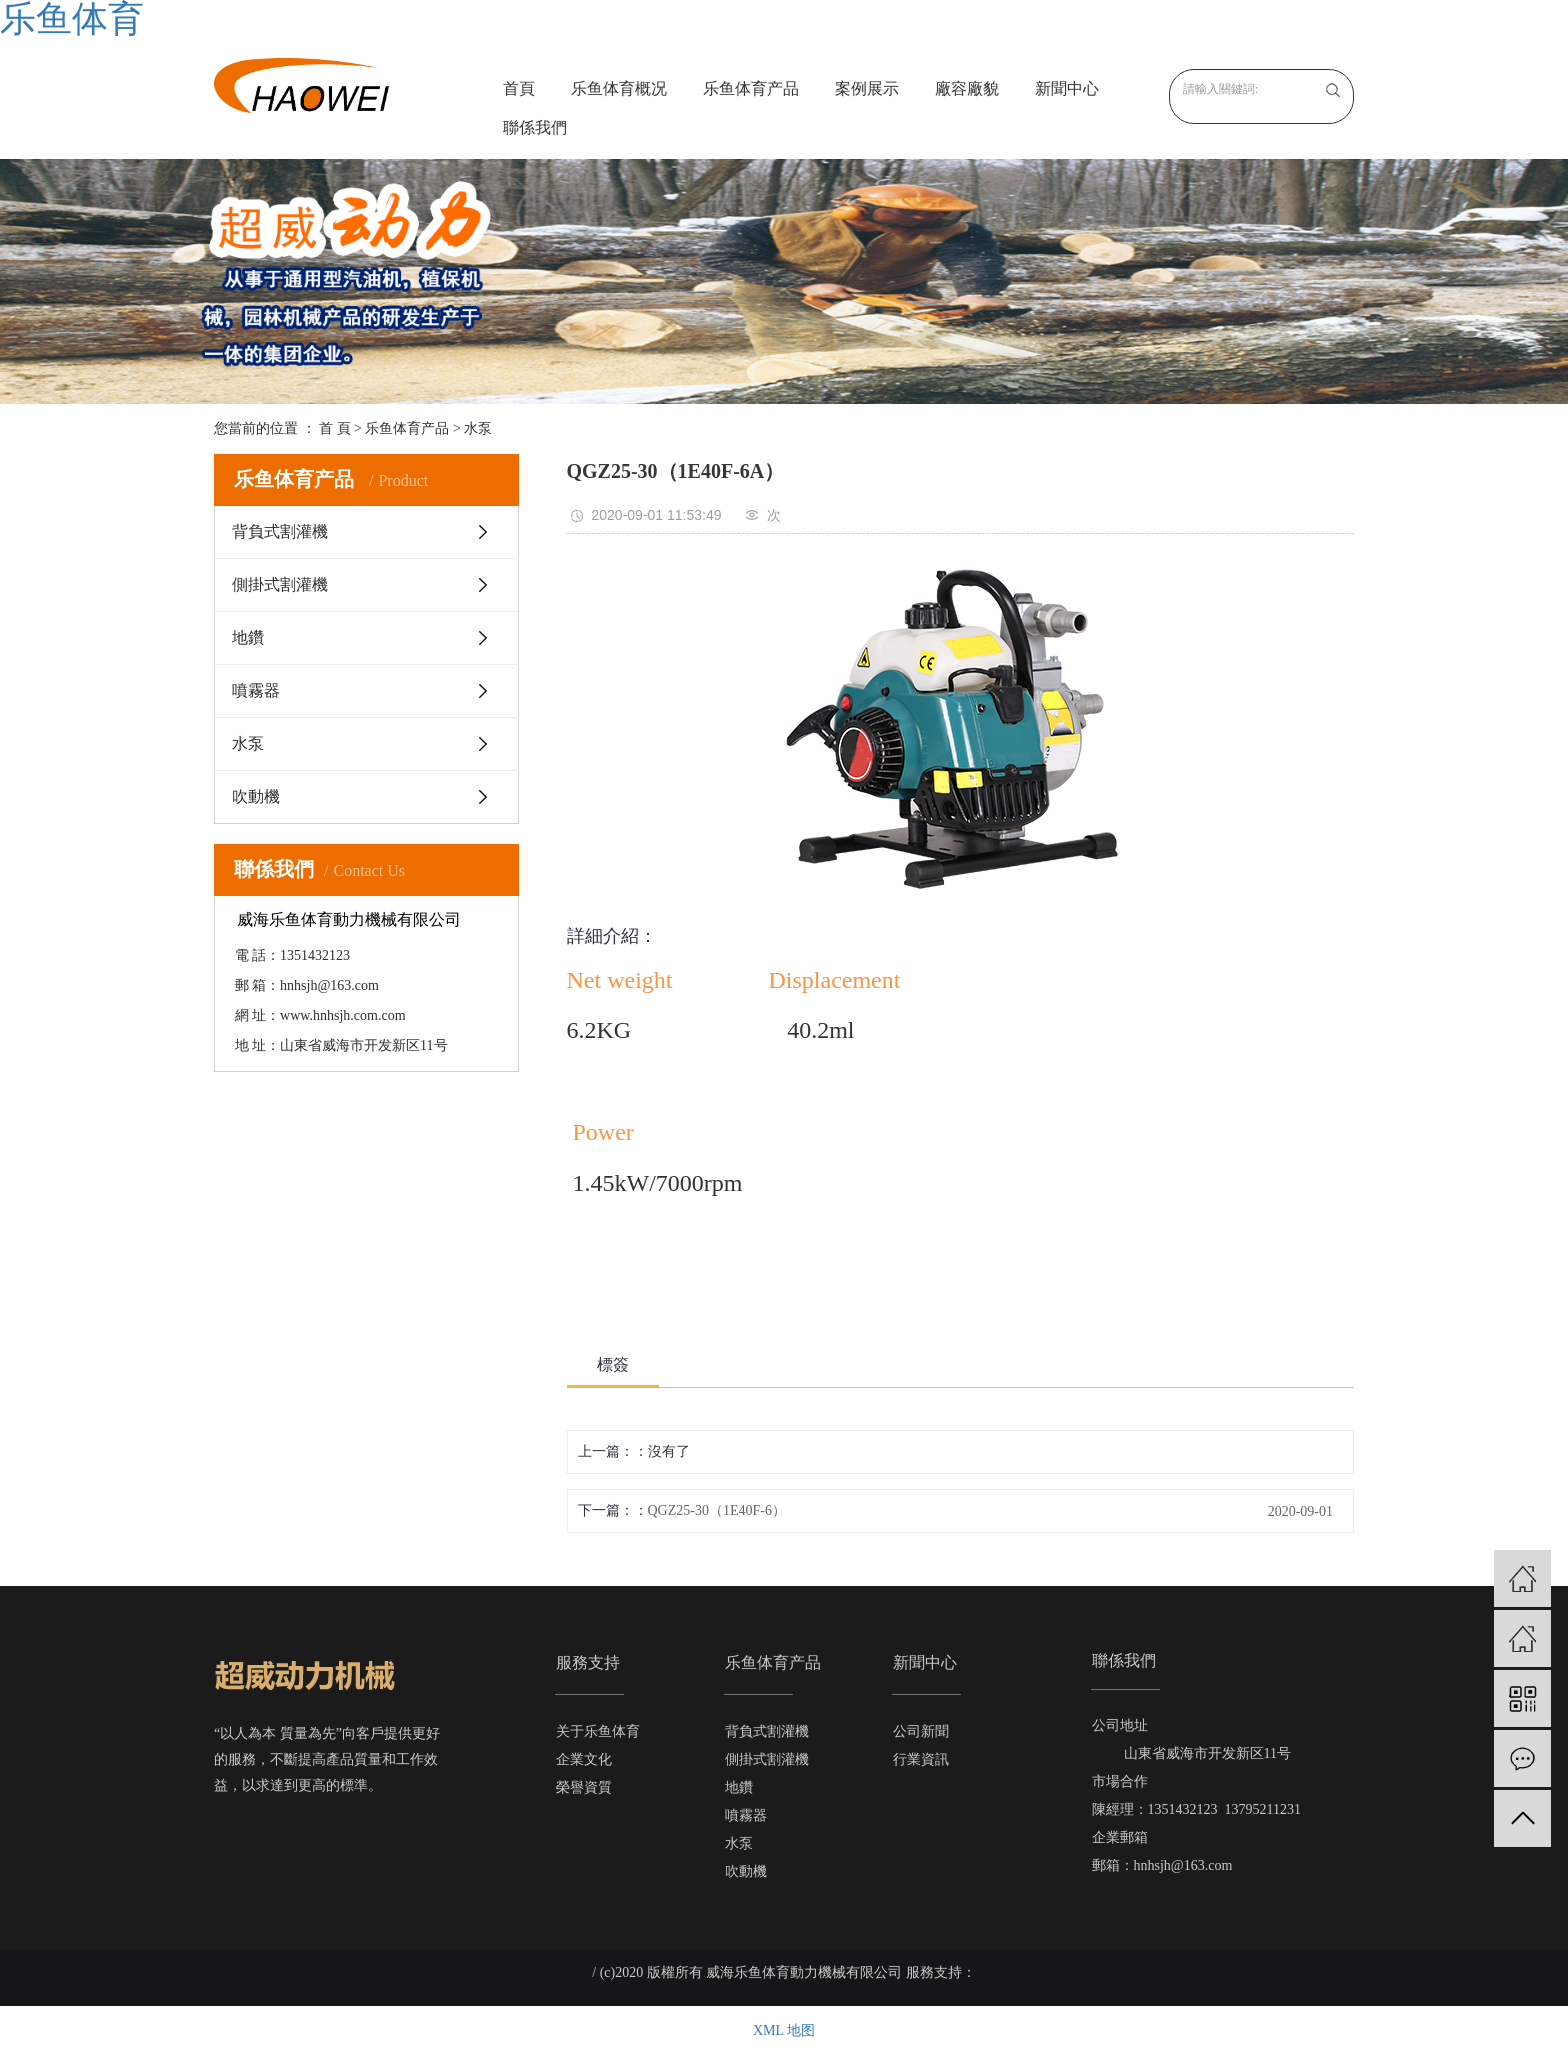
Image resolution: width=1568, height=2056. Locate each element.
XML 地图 (784, 2030)
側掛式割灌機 (280, 584)
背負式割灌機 (280, 531)
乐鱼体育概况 (619, 88)
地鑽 (248, 637)
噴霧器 (256, 690)
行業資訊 (921, 1759)
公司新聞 (921, 1731)
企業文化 (584, 1759)
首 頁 (335, 428)
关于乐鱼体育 (598, 1731)
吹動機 (256, 796)
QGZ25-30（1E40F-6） (717, 1510)
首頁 (519, 88)
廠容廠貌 (967, 88)
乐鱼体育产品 (751, 88)
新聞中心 (1067, 88)
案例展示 (867, 88)
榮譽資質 (584, 1787)
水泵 (478, 428)
